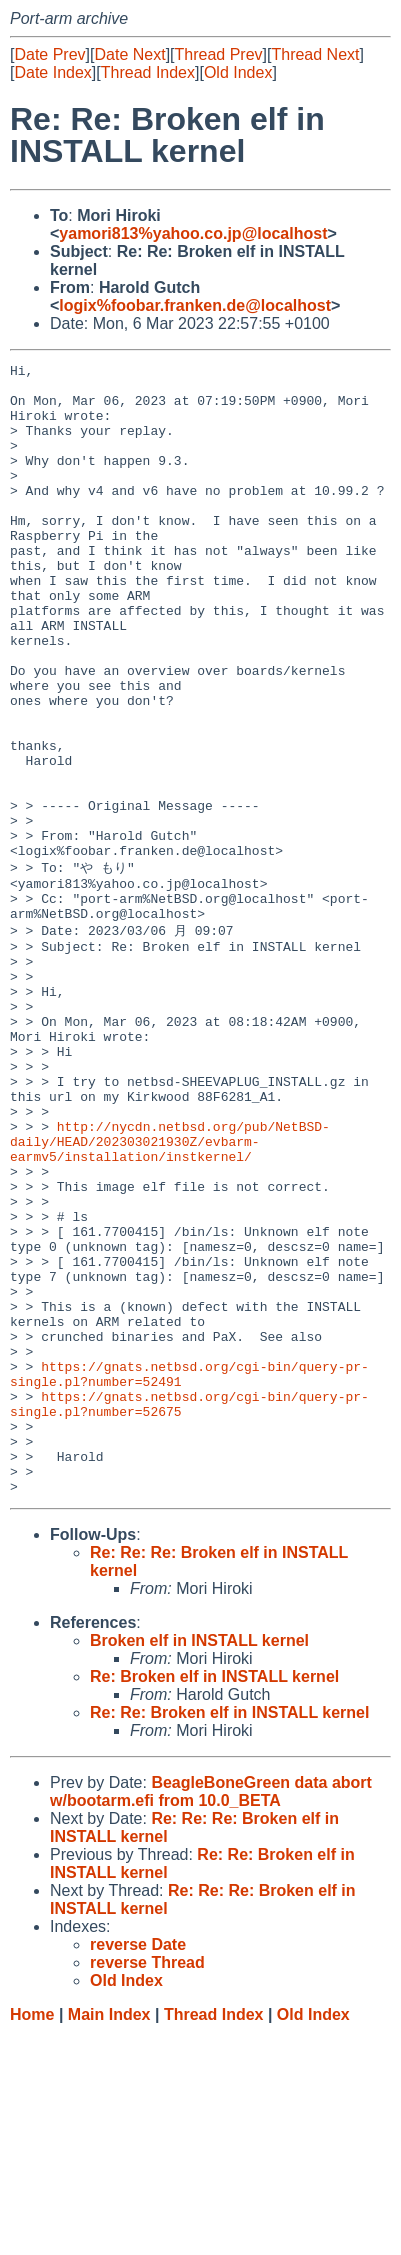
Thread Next (315, 54)
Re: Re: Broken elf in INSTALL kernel (229, 1933)
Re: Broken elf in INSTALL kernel (214, 1897)
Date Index (52, 72)
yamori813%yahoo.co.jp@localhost (193, 233)
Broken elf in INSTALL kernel (199, 1861)
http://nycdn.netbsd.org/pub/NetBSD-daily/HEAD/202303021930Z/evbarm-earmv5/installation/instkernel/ (170, 1293)
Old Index (238, 72)
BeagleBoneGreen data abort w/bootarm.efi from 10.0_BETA (211, 2012)
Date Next (129, 54)
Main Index (109, 2235)
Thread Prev (219, 54)
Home (32, 2235)
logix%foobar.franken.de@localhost (195, 305)
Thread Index (148, 72)
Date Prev (49, 54)
